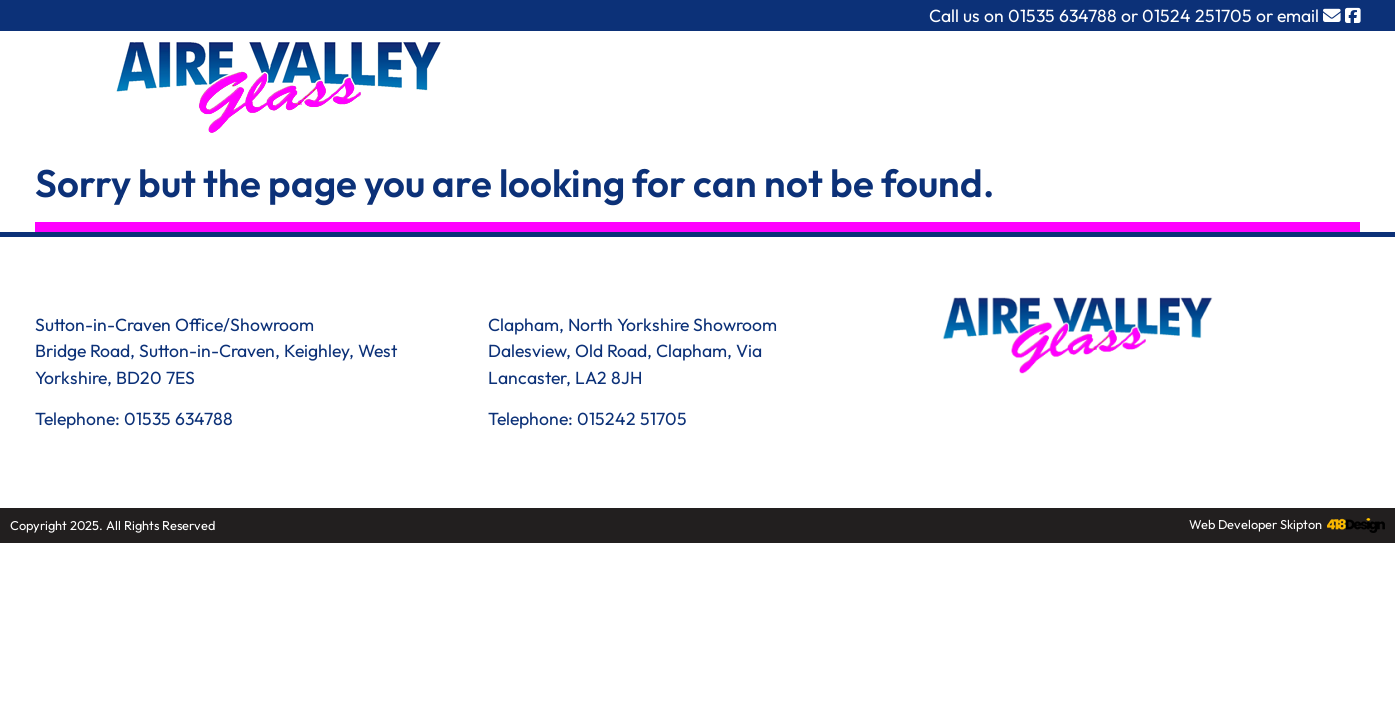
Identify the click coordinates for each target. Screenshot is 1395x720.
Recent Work (972, 83)
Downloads (1111, 83)
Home (605, 83)
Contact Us (1242, 83)
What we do (717, 83)
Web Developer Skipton (1255, 524)
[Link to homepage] (286, 90)
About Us (843, 83)
